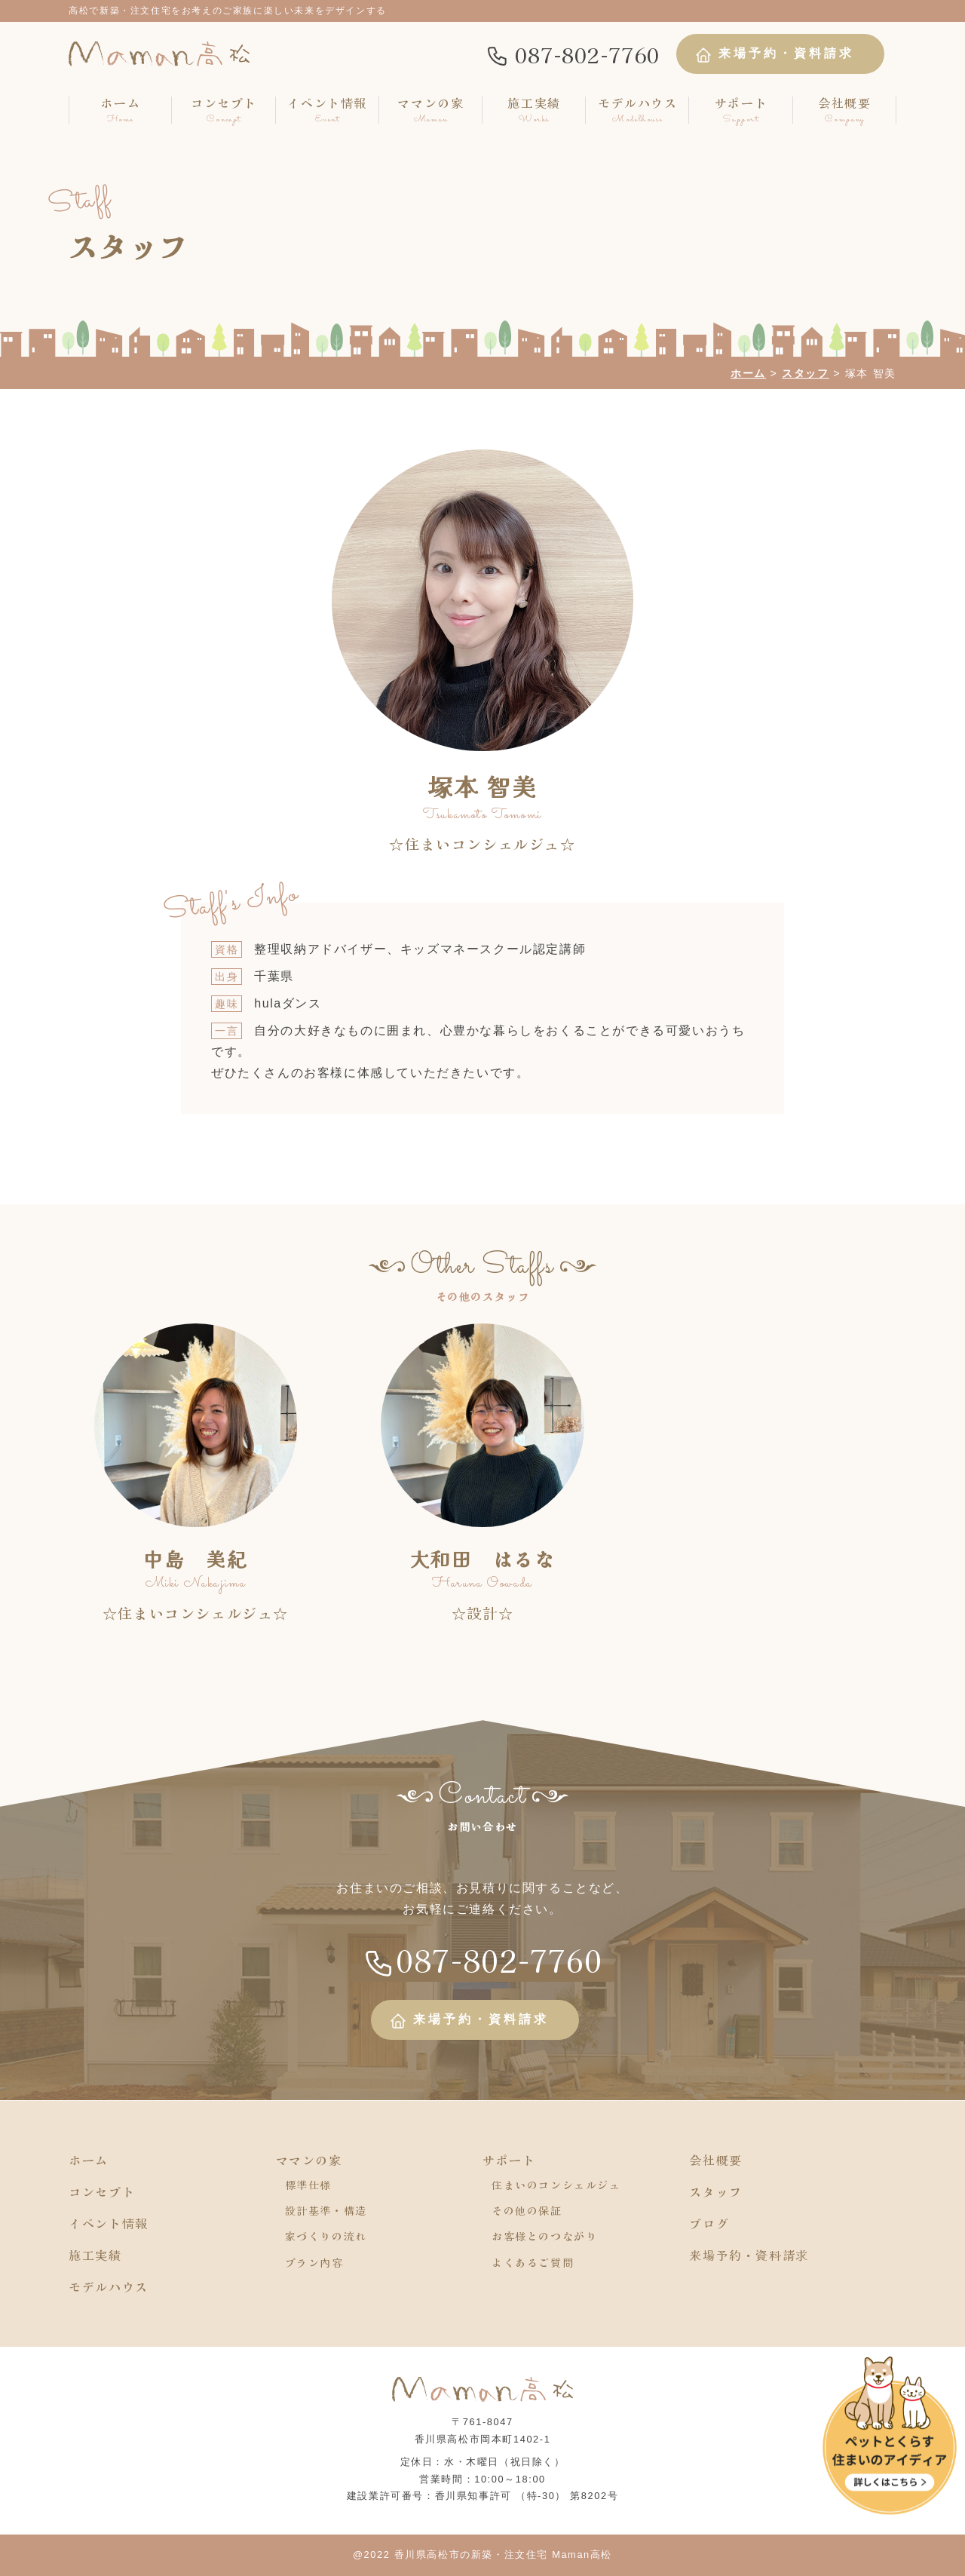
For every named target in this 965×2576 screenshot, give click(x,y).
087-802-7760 (573, 54)
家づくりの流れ (326, 2235)
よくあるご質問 (533, 2262)
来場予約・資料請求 (774, 55)
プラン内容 (314, 2262)
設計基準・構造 (326, 2210)
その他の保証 (527, 2210)
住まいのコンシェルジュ (556, 2184)
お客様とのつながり (544, 2235)
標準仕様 (308, 2184)
